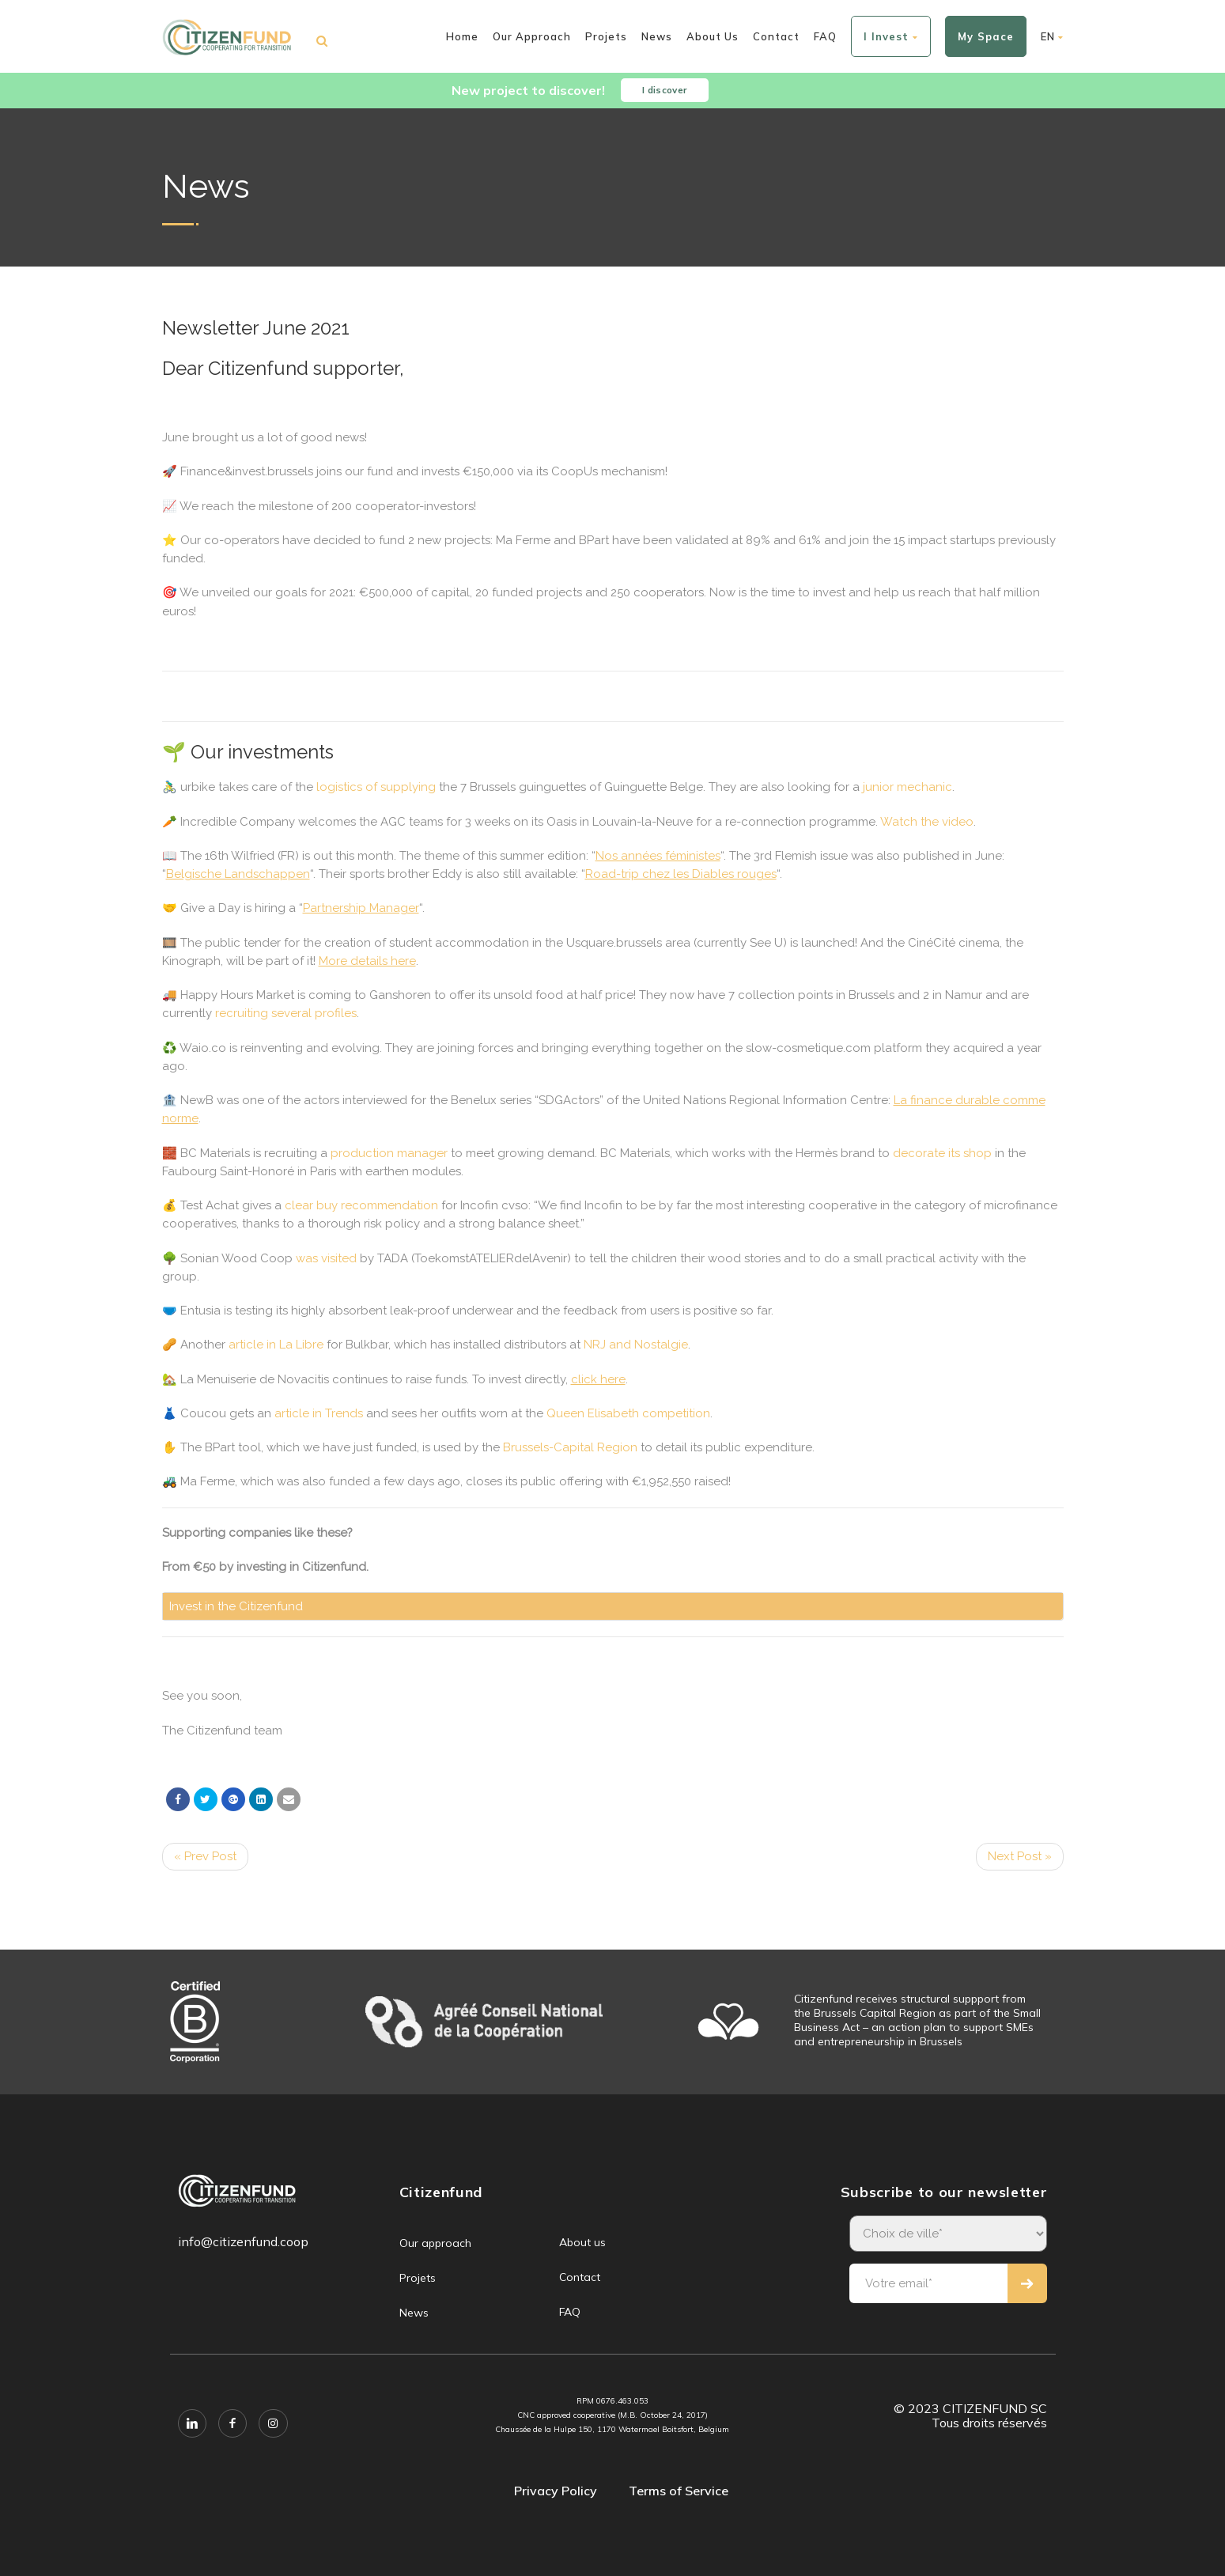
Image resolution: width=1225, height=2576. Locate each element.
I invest (891, 36)
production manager (389, 1153)
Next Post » (1020, 1856)
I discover (669, 90)
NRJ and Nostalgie (636, 1344)
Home (462, 36)
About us (712, 36)
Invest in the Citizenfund (236, 1606)
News (656, 36)
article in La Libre (276, 1344)
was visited (326, 1258)
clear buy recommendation (361, 1205)
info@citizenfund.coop (243, 2241)
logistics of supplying (376, 787)
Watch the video (927, 822)
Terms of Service (678, 2490)
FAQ (825, 36)
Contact (776, 36)
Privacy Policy (555, 2490)
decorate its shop (942, 1153)
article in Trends (318, 1413)
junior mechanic (907, 787)
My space (986, 36)
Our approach (532, 36)
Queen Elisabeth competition (628, 1413)
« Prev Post (205, 1856)
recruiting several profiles (286, 1013)
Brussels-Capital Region (570, 1447)
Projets (606, 36)
